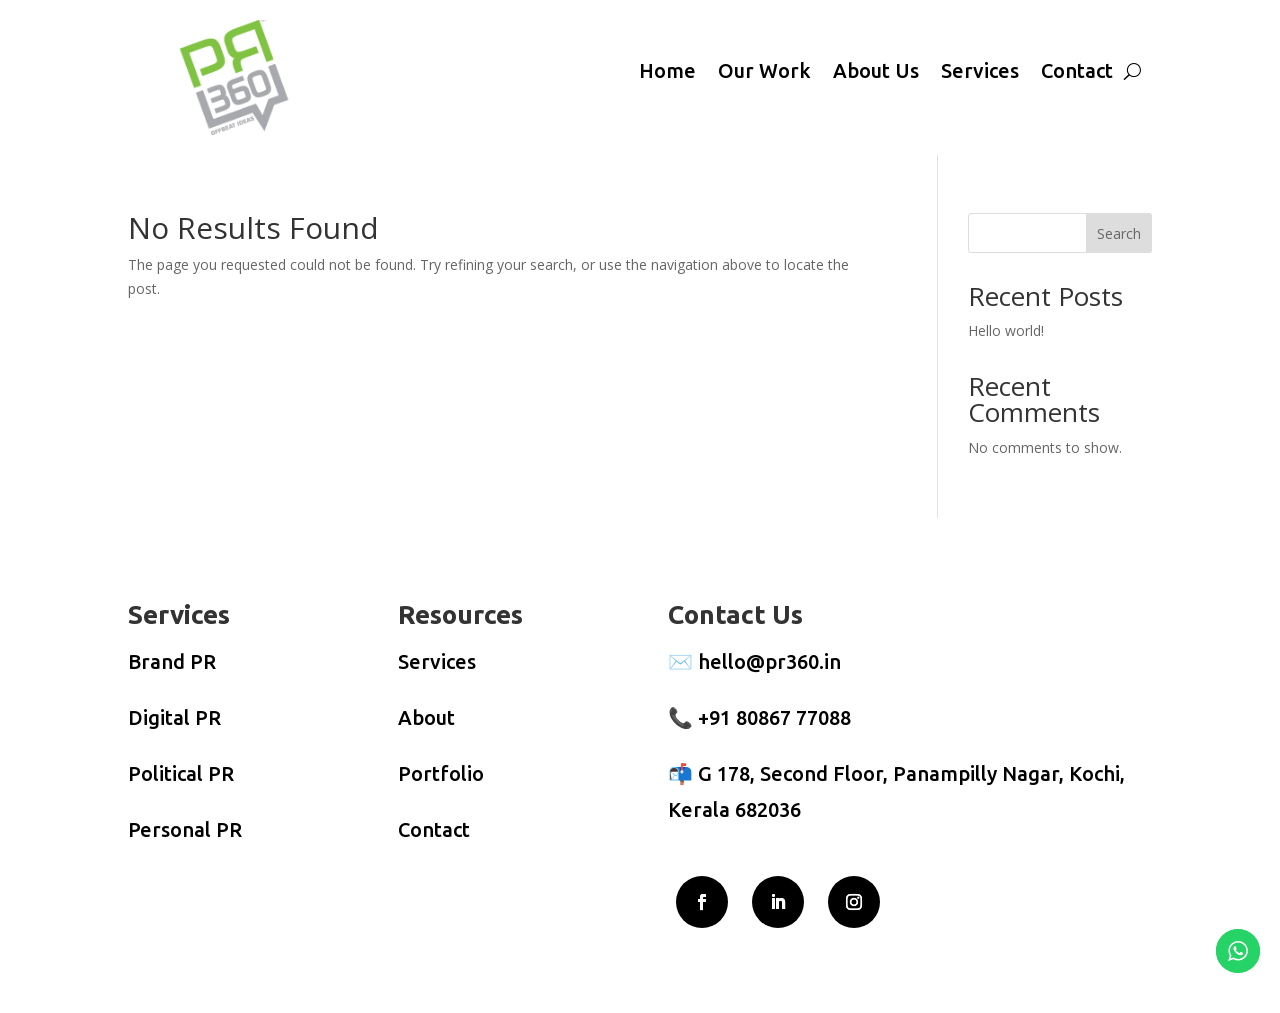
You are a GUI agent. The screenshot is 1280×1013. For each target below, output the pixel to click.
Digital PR (174, 717)
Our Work (764, 70)
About (426, 717)
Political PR (181, 773)
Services (980, 70)
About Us (876, 70)
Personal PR (185, 829)
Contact (1077, 70)
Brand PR (172, 661)
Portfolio (441, 773)
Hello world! (1006, 330)
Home (667, 70)
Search (1119, 233)
